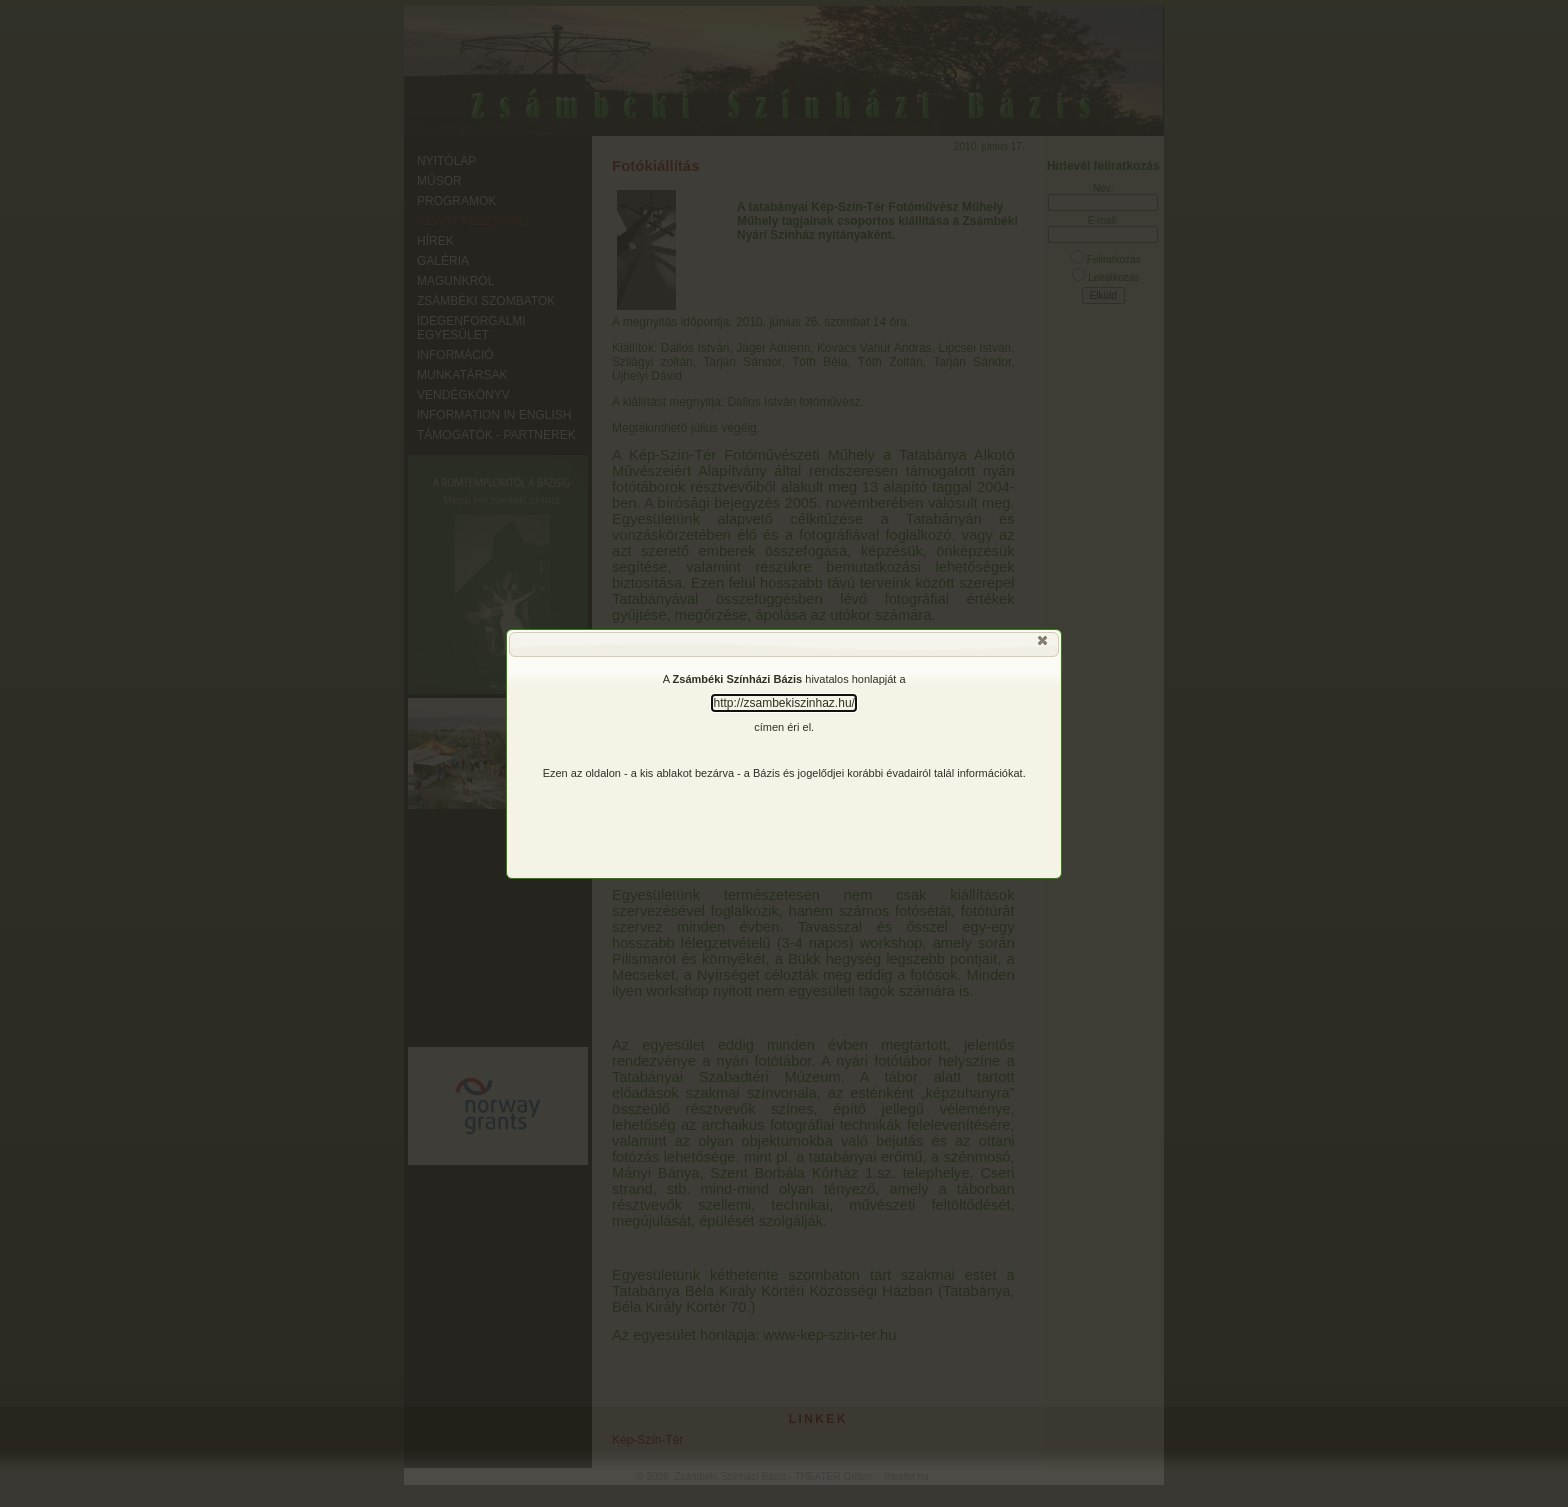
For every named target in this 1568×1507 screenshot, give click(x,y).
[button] (1044, 645)
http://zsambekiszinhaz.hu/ (783, 703)
